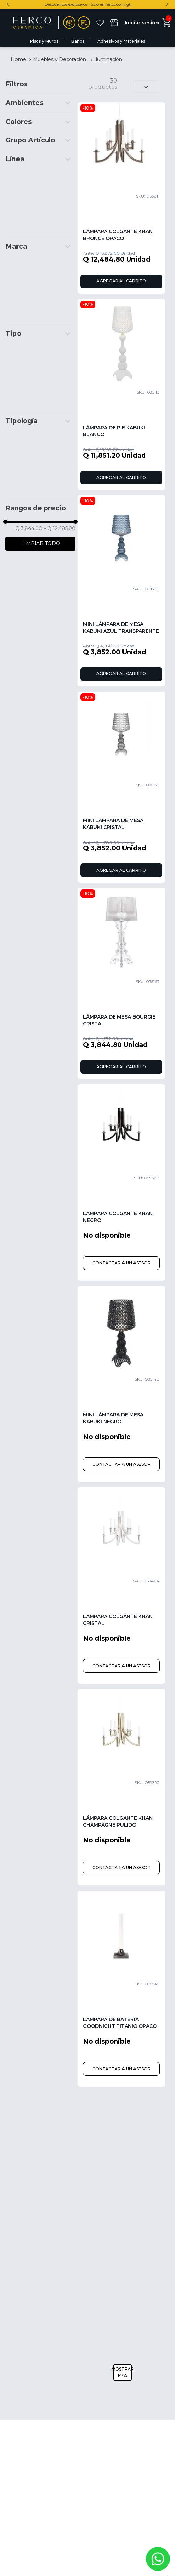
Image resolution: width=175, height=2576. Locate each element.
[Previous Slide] (7, 4)
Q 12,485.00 (59, 528)
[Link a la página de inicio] (18, 59)
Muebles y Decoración (59, 59)
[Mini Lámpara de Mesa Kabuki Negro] (121, 1384)
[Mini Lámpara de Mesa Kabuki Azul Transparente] (121, 590)
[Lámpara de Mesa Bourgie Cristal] (121, 983)
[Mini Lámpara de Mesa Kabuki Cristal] (121, 787)
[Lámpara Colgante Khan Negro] (121, 1182)
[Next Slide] (167, 4)
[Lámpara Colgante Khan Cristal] (121, 1585)
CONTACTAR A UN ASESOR (121, 1262)
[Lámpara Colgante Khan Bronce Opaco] (121, 198)
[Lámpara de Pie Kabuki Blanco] (121, 394)
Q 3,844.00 (28, 528)
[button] (40, 103)
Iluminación (108, 59)
